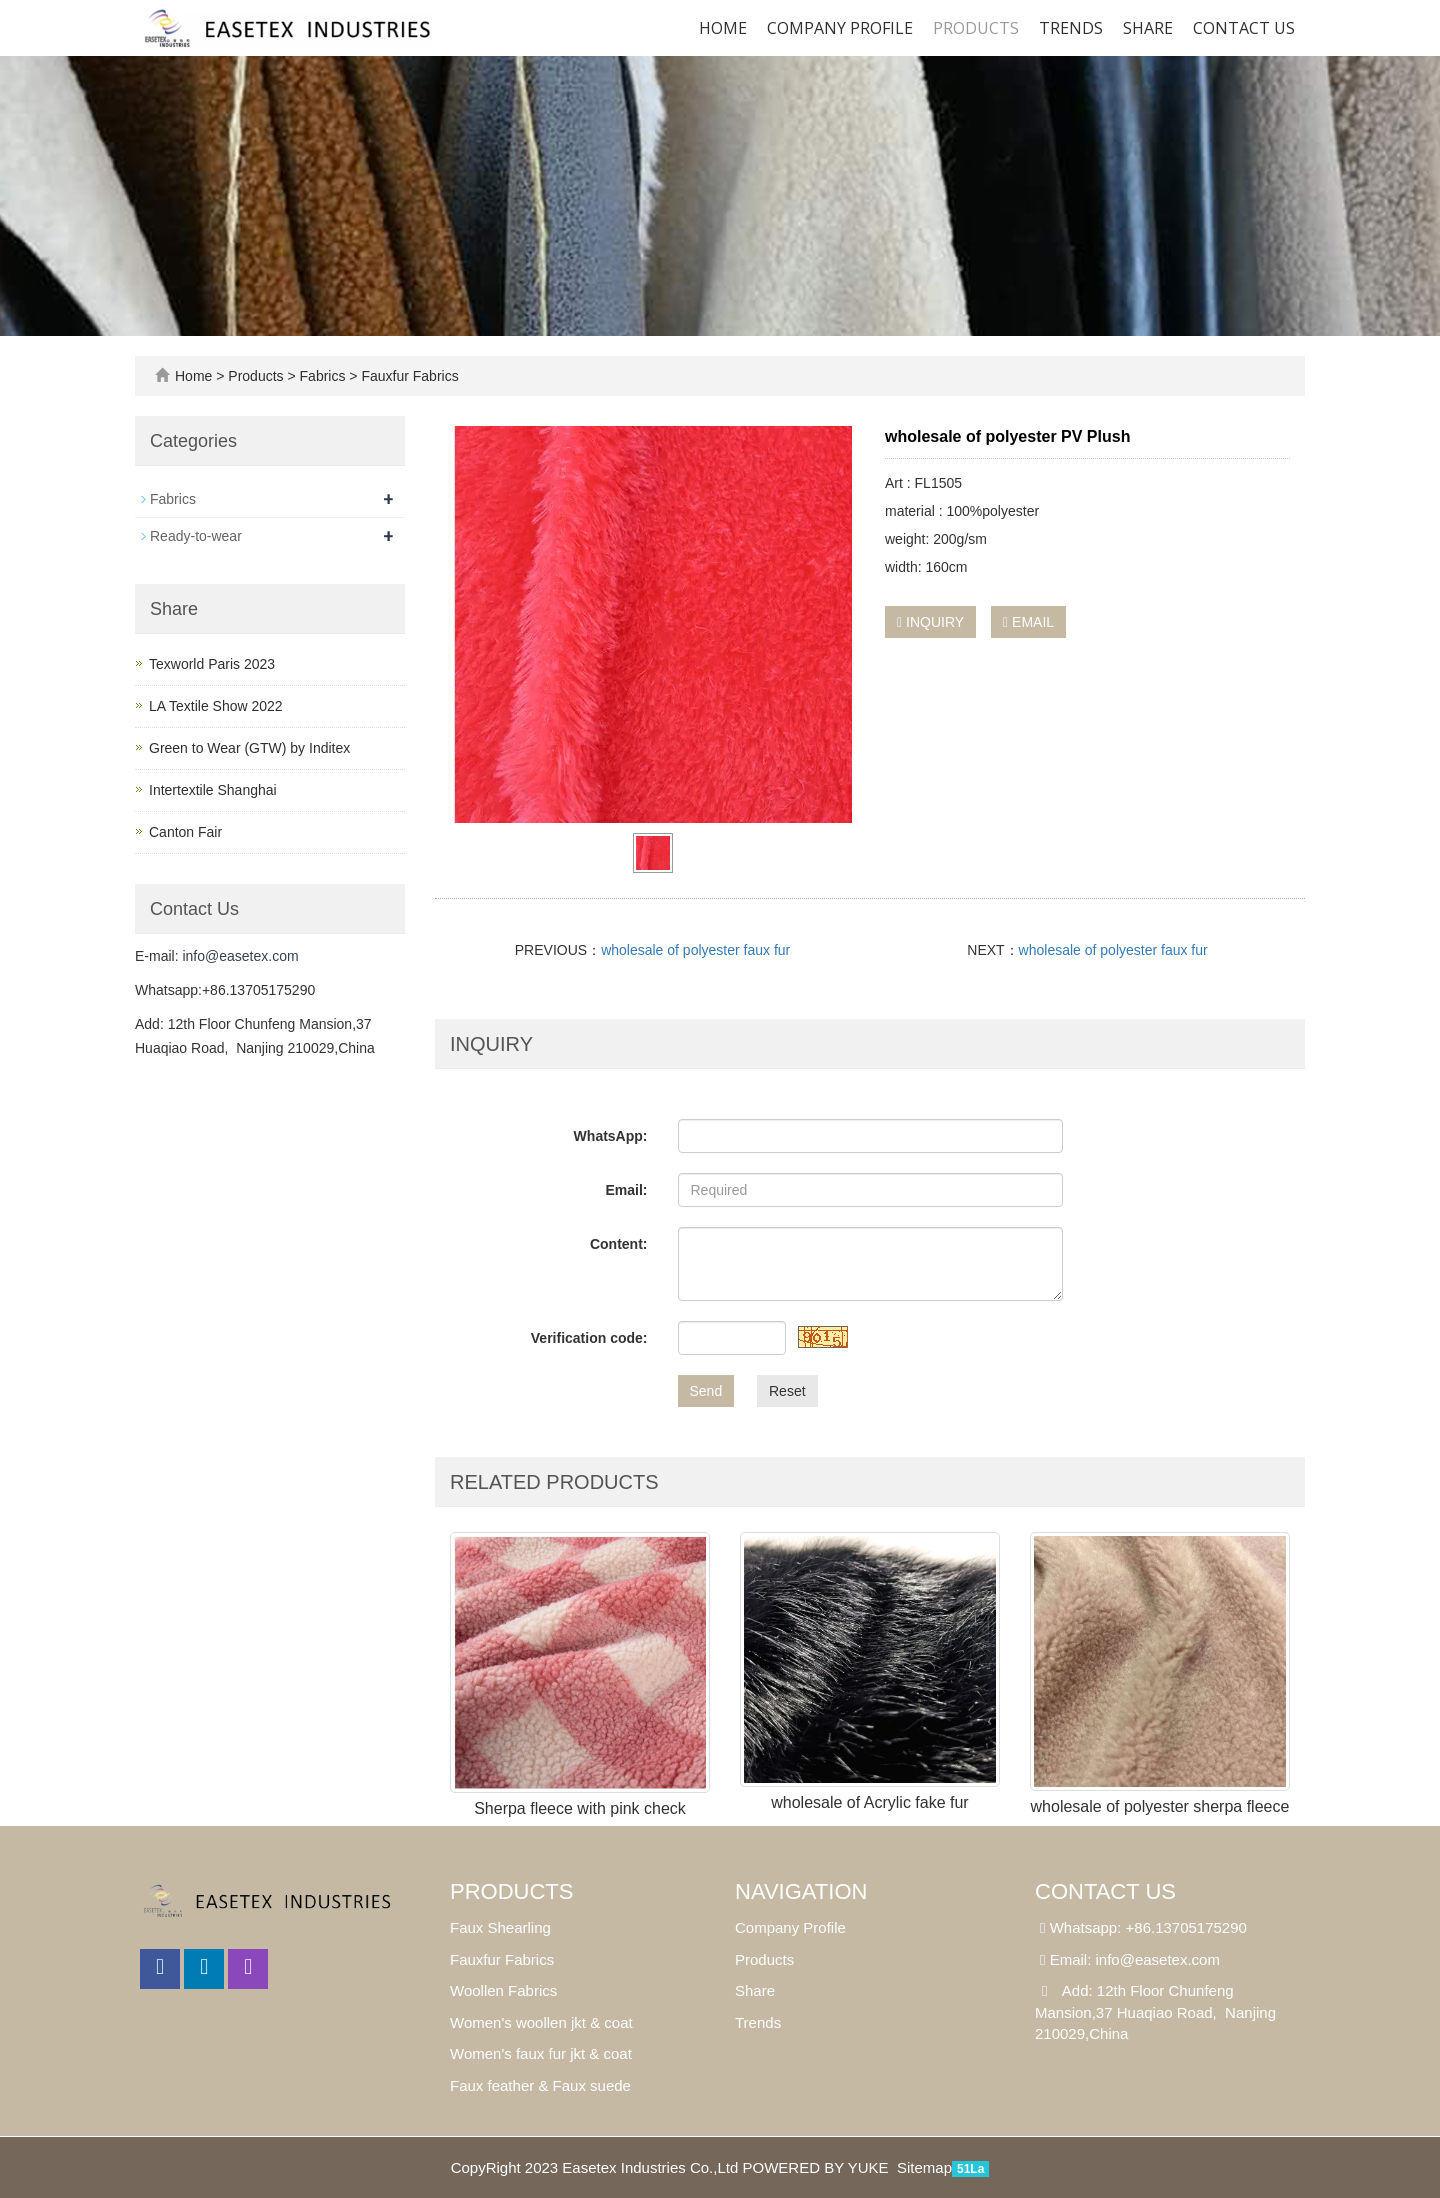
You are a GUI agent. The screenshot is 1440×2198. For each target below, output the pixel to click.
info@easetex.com (240, 956)
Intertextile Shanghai (213, 790)
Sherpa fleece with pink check (580, 1808)
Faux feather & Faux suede (540, 2085)
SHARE (1148, 28)
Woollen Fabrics (503, 1990)
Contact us (1244, 28)
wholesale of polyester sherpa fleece (1160, 1806)
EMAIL (1028, 622)
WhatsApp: (611, 1136)
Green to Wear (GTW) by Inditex (249, 748)
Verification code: (589, 1338)
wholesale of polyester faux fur (695, 950)
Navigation (801, 1891)
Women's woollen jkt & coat (541, 2022)
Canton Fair (185, 832)
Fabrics (323, 376)
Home (723, 28)
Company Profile (840, 28)
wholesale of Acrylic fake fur (869, 1802)
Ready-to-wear (196, 536)
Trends (1071, 28)
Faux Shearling (500, 1927)
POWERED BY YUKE (817, 2167)
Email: (626, 1190)
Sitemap (924, 2167)
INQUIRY (930, 622)
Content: (619, 1244)
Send (706, 1391)
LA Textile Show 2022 (216, 706)
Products (976, 28)
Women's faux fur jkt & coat (541, 2053)
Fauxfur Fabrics (408, 376)
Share (755, 1990)
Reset (787, 1391)
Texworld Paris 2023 (212, 664)
